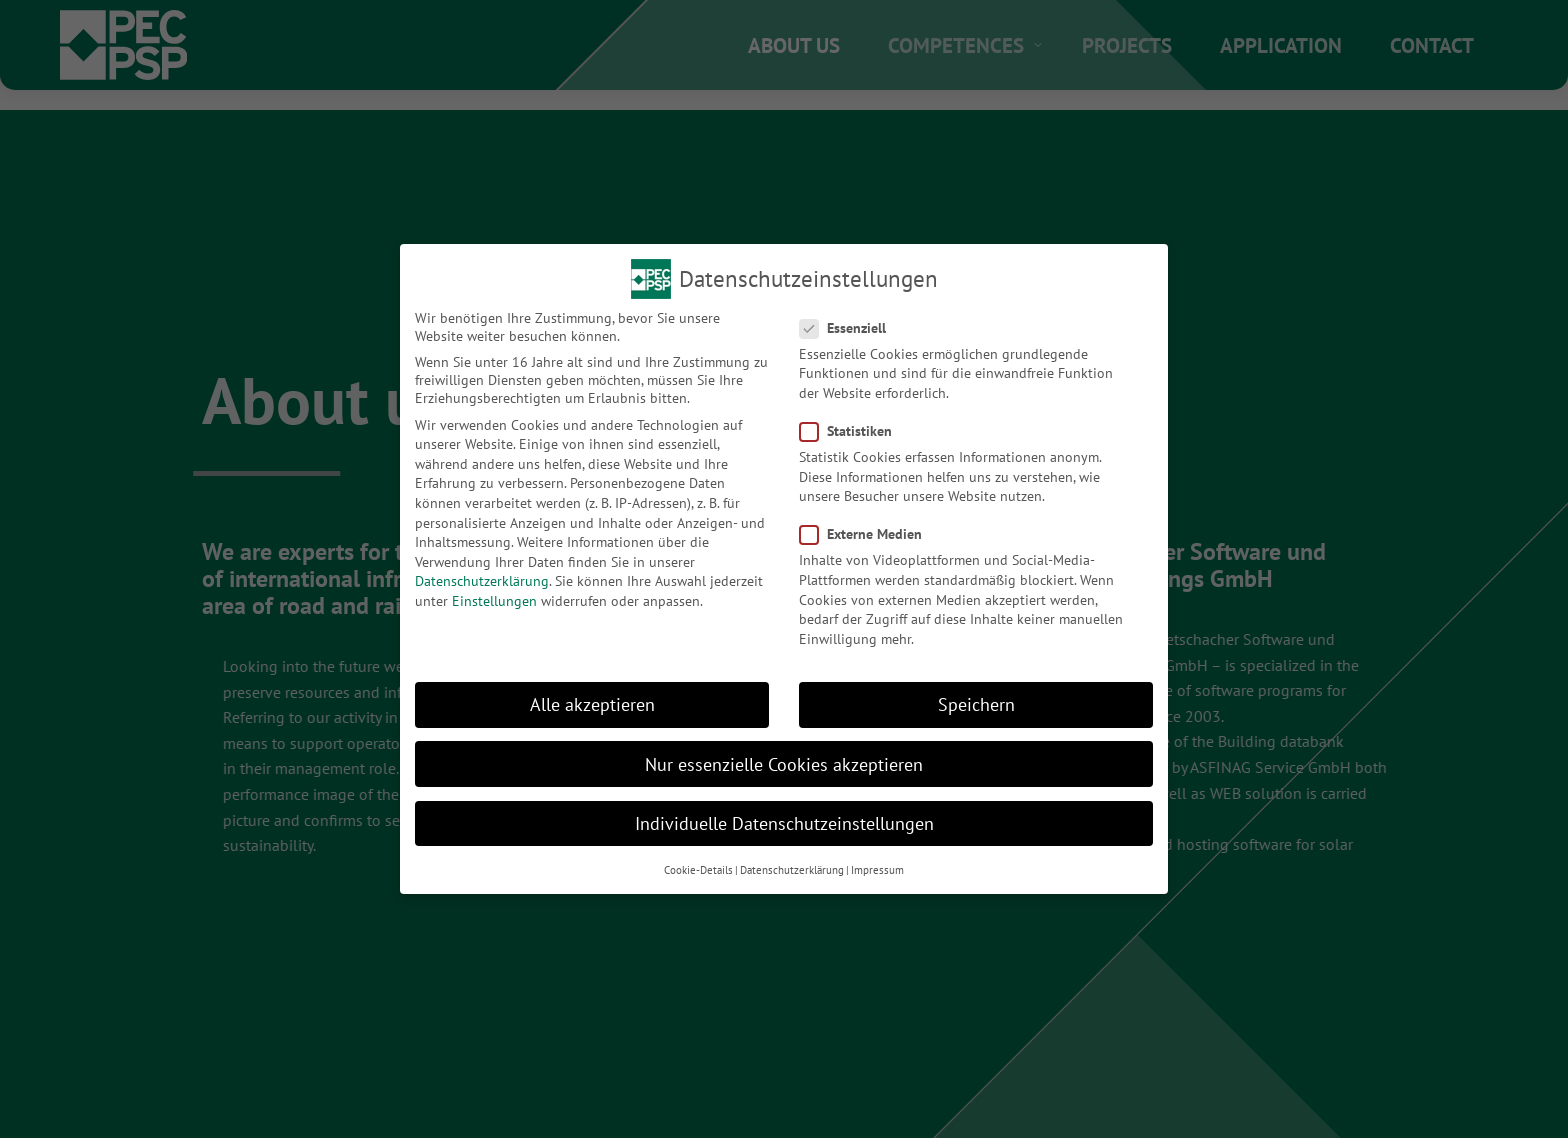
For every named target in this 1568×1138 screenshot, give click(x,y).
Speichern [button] (976, 704)
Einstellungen (494, 601)
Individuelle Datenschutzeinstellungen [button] (784, 823)
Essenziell (849, 328)
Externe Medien (867, 534)
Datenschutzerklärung (482, 581)
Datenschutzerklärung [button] (792, 870)
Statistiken (852, 431)
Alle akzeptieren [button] (592, 704)
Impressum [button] (877, 870)
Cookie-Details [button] (698, 870)
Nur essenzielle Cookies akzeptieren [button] (784, 764)
